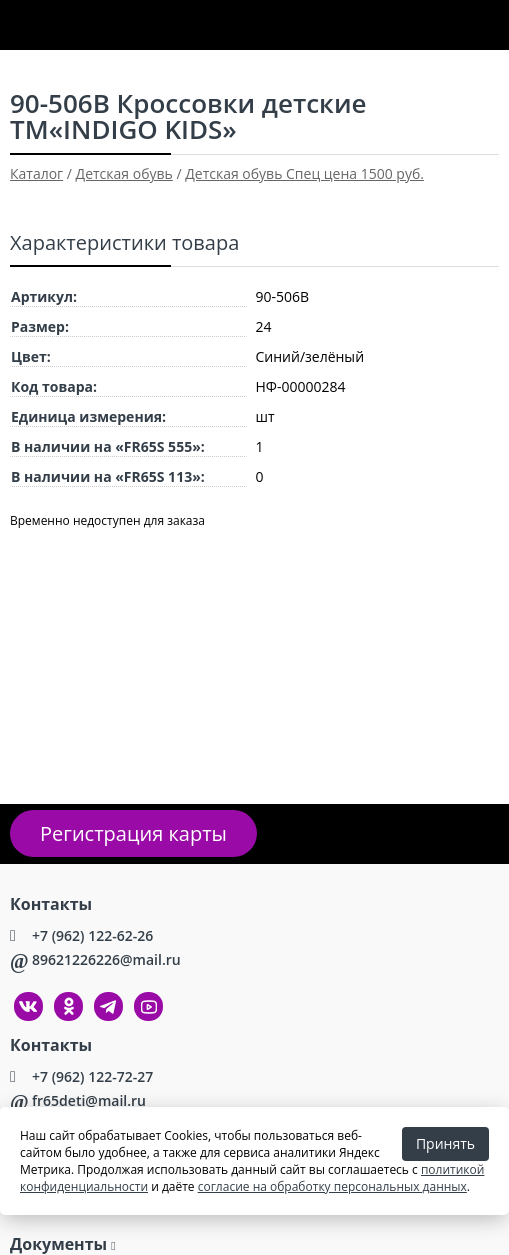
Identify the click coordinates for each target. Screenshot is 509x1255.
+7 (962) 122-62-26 (92, 935)
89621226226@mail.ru (106, 959)
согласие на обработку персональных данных (332, 1186)
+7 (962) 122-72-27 (92, 1076)
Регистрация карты (133, 833)
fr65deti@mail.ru (89, 1100)
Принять (445, 1143)
